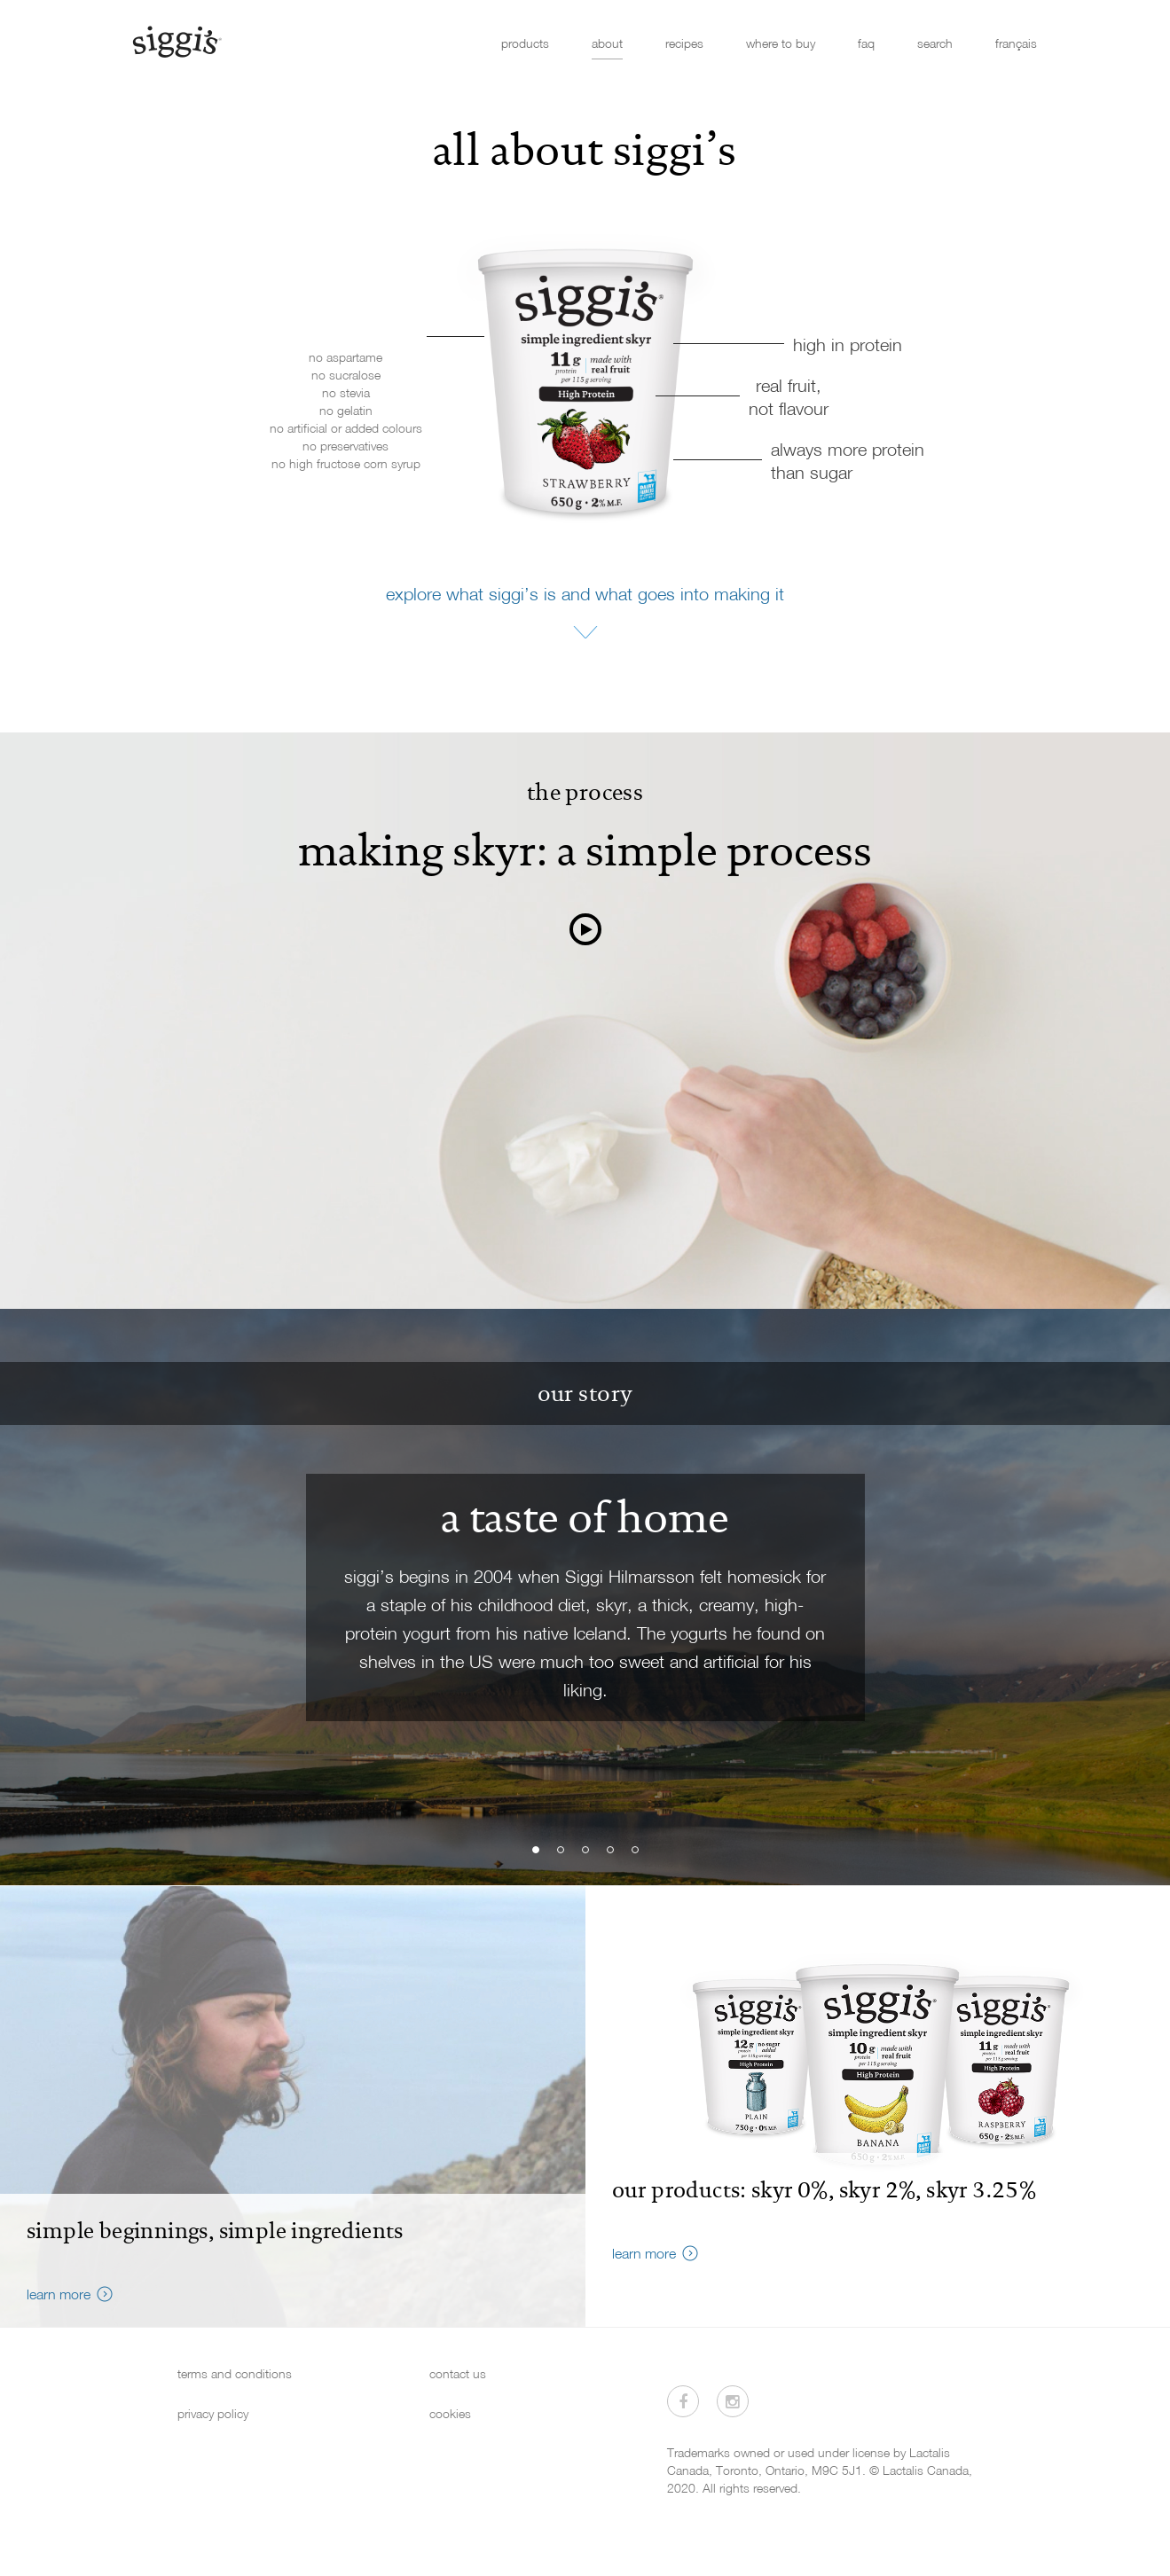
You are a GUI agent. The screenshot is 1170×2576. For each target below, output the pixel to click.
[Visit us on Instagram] (733, 2401)
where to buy (780, 43)
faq (866, 43)
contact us (457, 2373)
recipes (684, 43)
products (525, 43)
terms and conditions (234, 2373)
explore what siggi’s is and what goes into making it (585, 593)
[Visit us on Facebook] (683, 2401)
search (935, 43)
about (607, 43)
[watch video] (585, 930)
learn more (58, 2294)
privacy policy (212, 2413)
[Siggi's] (176, 41)
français (1016, 43)
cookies (450, 2413)
